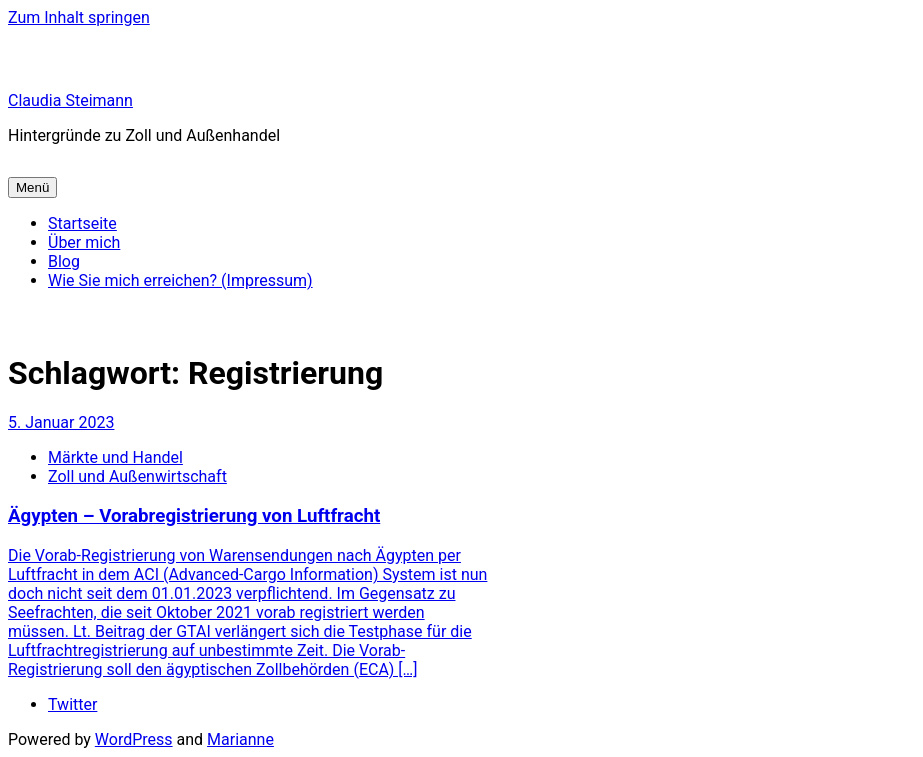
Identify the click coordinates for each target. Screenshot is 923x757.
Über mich (84, 242)
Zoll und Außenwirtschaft (137, 476)
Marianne (240, 739)
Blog (64, 261)
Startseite (82, 223)
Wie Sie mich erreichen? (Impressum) (180, 280)
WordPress (134, 739)
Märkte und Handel (115, 457)
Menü (32, 187)
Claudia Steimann (70, 100)
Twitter (72, 704)
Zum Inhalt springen (79, 17)
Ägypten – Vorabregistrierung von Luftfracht (194, 516)
